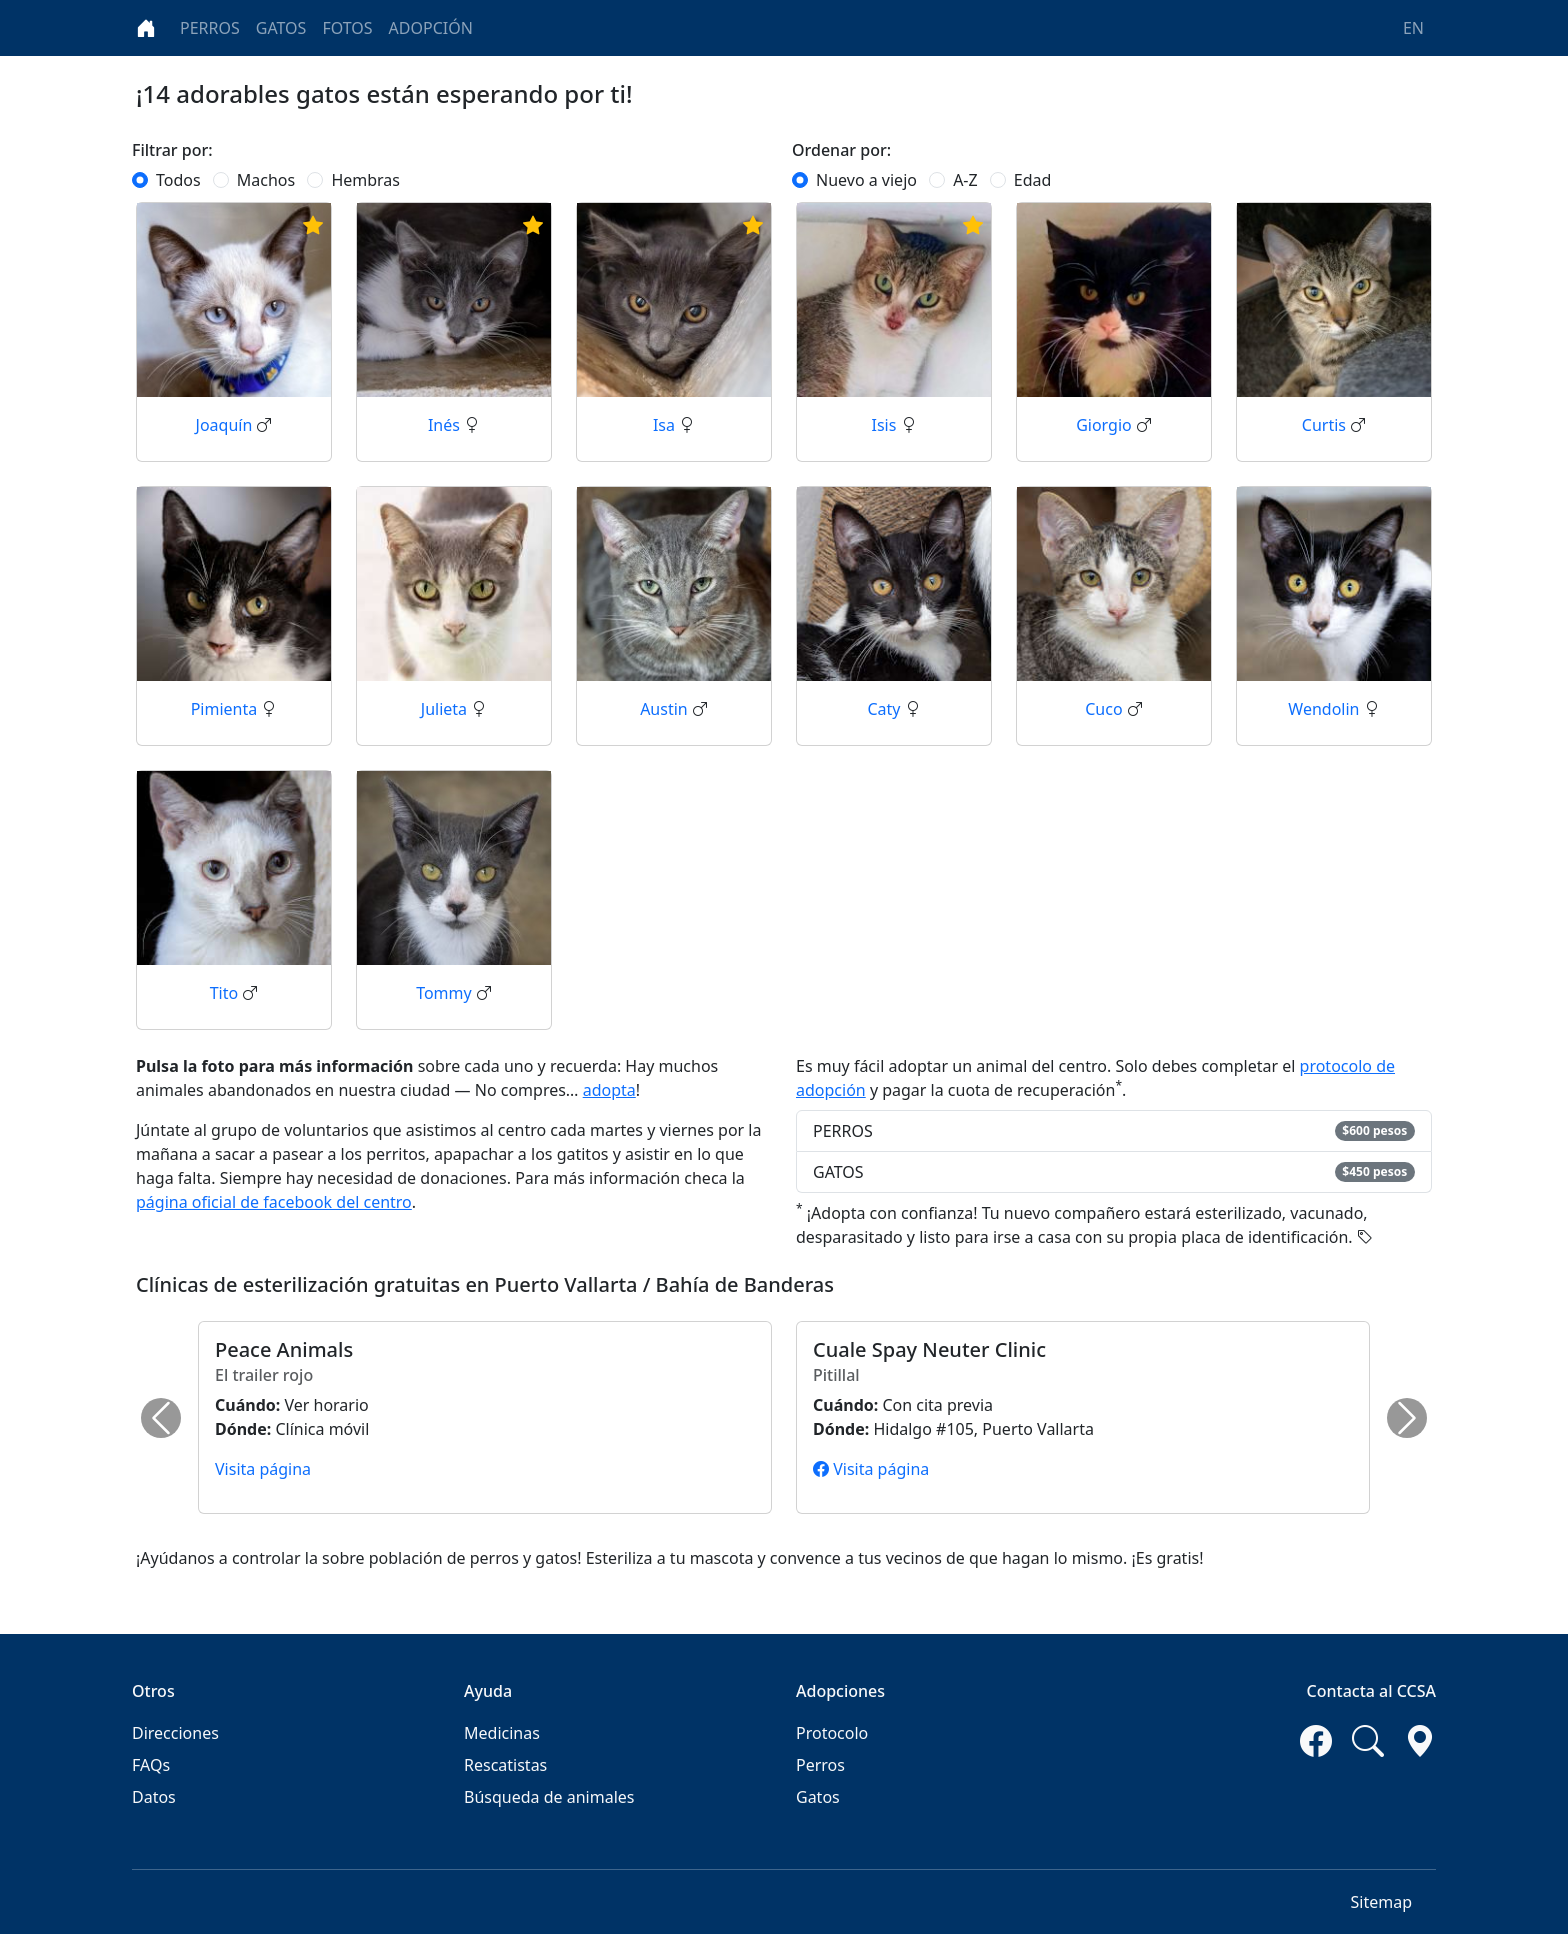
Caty (885, 709)
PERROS (210, 28)
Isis (885, 425)
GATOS (281, 28)
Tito (226, 993)
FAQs (151, 1765)
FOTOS (347, 28)
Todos (178, 180)
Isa (666, 425)
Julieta (446, 709)
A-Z (965, 180)
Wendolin (1325, 709)
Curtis (1326, 425)
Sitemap (1382, 1902)
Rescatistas (505, 1765)
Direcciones (175, 1733)
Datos (154, 1797)
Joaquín (226, 425)
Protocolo (832, 1733)
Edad (1033, 180)
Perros (820, 1765)
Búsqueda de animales (549, 1797)
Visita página (263, 1469)
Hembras (365, 180)
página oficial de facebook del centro (274, 1202)
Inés (446, 425)
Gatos (818, 1797)
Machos (266, 180)
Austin (666, 709)
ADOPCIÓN (431, 28)
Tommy (446, 993)
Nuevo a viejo (866, 180)
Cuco (1106, 709)
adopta (609, 1090)
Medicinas (502, 1733)
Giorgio (1106, 425)
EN (1413, 28)
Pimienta (226, 709)
